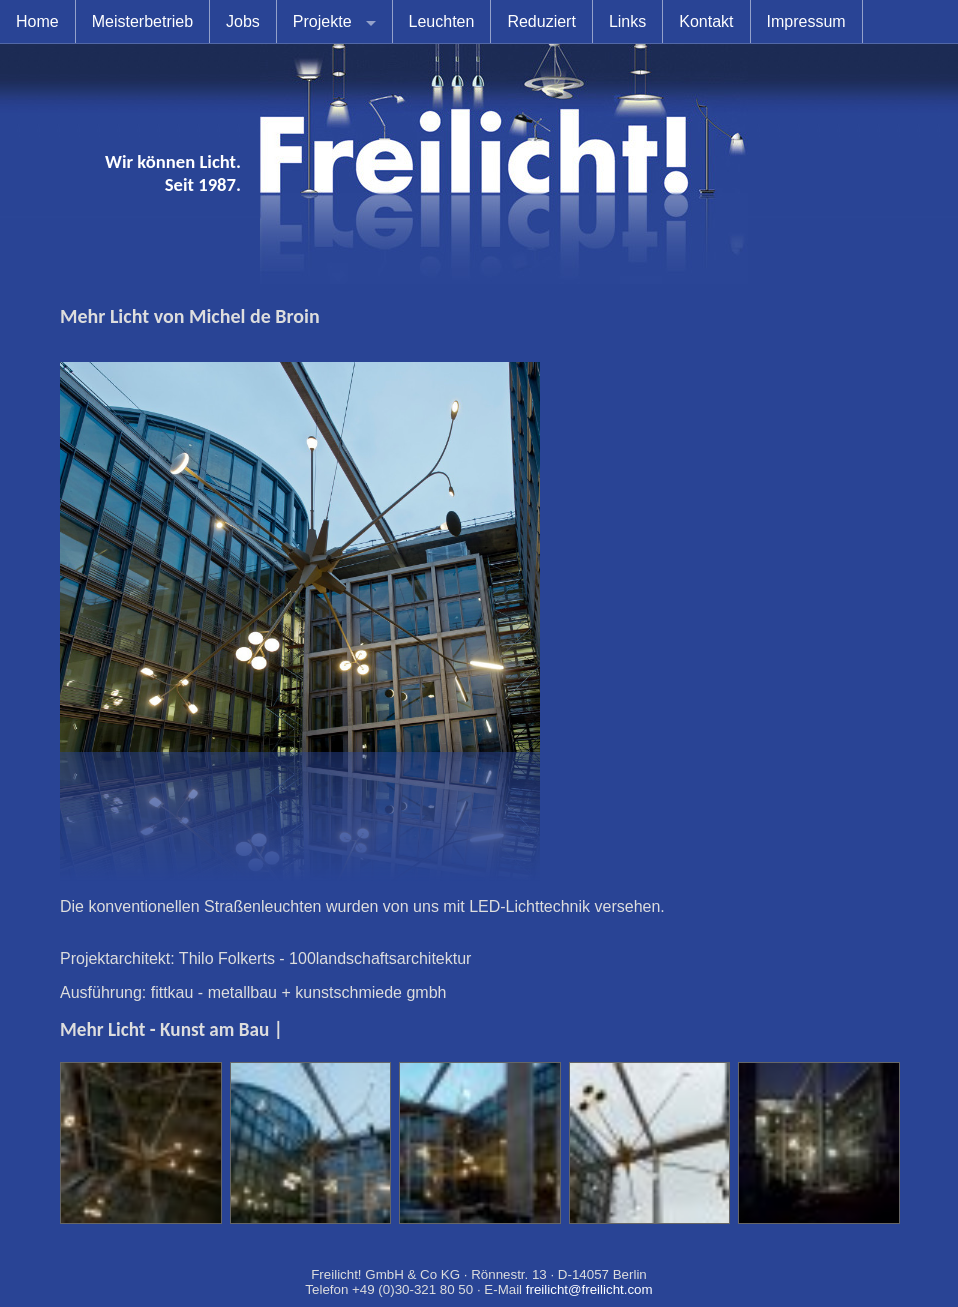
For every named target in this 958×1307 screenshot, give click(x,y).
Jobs (243, 21)
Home (37, 21)
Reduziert (541, 21)
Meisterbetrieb (142, 21)
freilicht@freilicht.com (589, 1289)
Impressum (806, 21)
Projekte (322, 21)
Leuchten (442, 21)
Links (627, 21)
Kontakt (706, 21)
